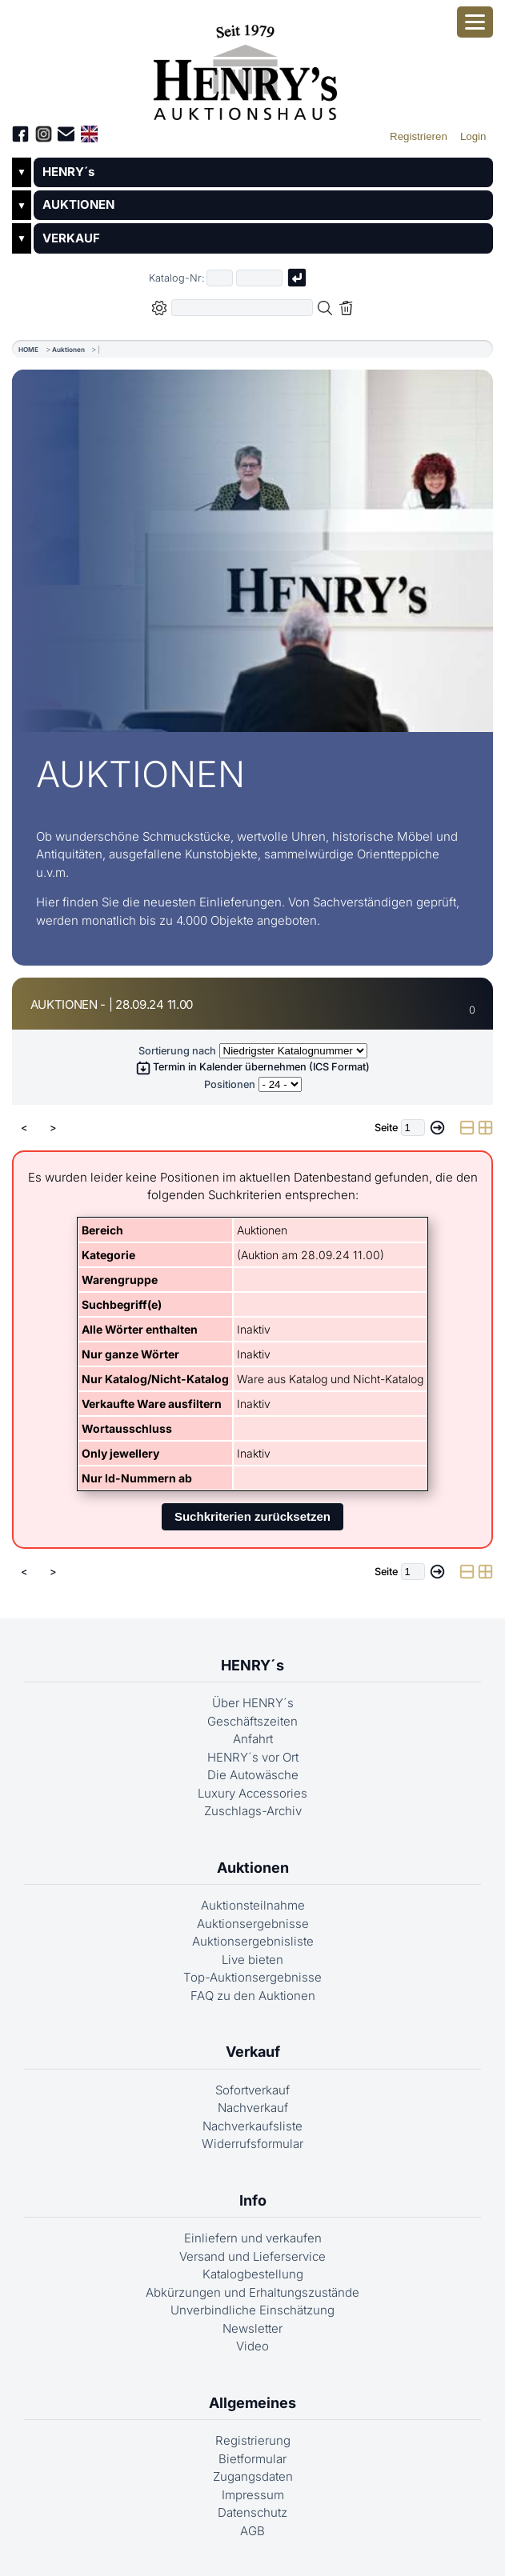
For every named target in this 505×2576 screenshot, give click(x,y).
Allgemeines (252, 2402)
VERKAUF (71, 238)
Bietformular (252, 2458)
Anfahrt (253, 1738)
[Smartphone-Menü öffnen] (475, 22)
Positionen (229, 1084)
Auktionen (68, 350)
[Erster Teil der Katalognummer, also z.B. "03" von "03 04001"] (220, 278)
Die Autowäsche (253, 1774)
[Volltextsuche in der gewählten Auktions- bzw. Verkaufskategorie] (242, 307)
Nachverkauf (253, 2107)
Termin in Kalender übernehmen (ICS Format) (253, 1067)
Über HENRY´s (253, 1702)
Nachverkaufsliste (252, 2126)
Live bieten (252, 1959)
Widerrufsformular (252, 2143)
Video (252, 2346)
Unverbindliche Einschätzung (252, 2310)
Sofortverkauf (252, 2090)
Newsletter (252, 2328)
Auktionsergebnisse (253, 1923)
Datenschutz (252, 2512)
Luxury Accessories (252, 1793)
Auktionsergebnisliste (253, 1941)
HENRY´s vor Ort (253, 1757)
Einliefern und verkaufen (253, 2238)
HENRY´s (68, 171)
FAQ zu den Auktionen (252, 1995)
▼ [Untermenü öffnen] (21, 172)
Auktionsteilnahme (253, 1905)
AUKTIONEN (78, 204)
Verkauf (253, 2051)
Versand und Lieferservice (252, 2256)
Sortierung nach (177, 1051)
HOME (28, 350)
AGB (252, 2530)
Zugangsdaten (253, 2476)
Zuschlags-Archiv (253, 1810)
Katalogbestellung (252, 2274)
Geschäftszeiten (252, 1721)
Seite (386, 1128)
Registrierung (253, 2440)
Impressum (253, 2494)
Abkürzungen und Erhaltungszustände (252, 2292)
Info (253, 2200)
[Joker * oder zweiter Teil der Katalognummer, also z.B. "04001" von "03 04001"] (259, 278)
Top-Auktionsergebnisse (252, 1977)
